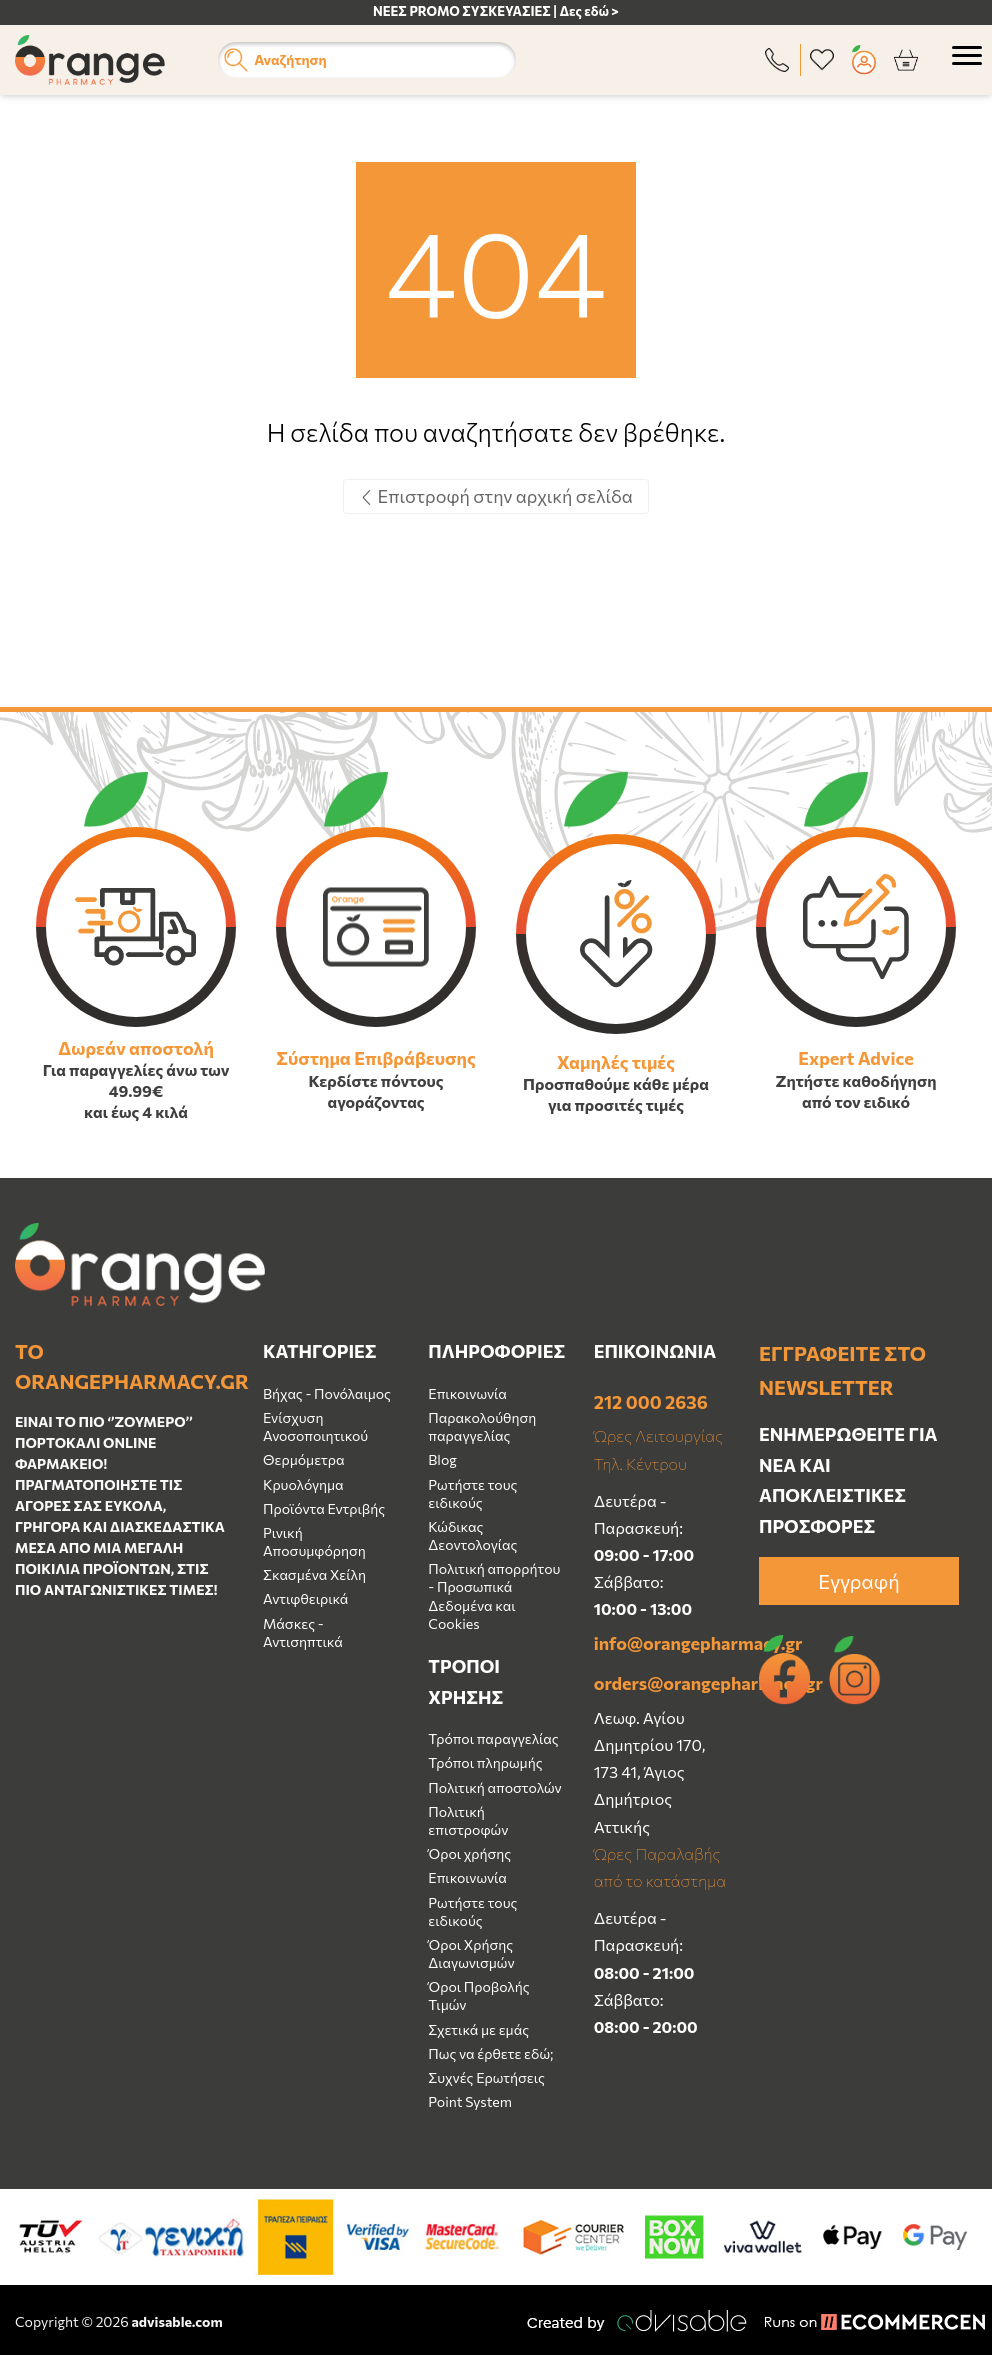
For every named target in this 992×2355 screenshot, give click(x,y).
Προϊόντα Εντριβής (324, 1508)
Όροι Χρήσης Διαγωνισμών (471, 1953)
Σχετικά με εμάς (478, 2029)
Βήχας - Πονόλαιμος (327, 1393)
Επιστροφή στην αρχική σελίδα (496, 496)
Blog (442, 1459)
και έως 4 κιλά (136, 1111)
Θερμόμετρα (304, 1459)
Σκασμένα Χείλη (314, 1574)
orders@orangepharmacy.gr (661, 1683)
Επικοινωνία (467, 1393)
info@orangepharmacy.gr (661, 1643)
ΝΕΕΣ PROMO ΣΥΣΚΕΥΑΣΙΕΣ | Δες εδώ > (496, 11)
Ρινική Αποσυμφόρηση (314, 1541)
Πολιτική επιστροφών (468, 1820)
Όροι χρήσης (469, 1853)
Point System (470, 2101)
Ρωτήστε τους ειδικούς (472, 1493)
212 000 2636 (651, 1402)
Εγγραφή (858, 1581)
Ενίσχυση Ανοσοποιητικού (315, 1426)
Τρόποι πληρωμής (485, 1762)
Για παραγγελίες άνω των (136, 1069)
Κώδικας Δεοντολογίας (472, 1535)
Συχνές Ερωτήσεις (486, 2077)
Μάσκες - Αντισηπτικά (303, 1632)
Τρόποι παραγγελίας (493, 1738)
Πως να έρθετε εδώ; (490, 2053)
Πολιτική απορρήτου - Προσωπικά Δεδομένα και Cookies (494, 1596)
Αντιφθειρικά (305, 1598)
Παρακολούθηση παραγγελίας (482, 1426)
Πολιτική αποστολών (494, 1787)
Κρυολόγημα (303, 1484)
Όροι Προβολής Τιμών (478, 1995)
